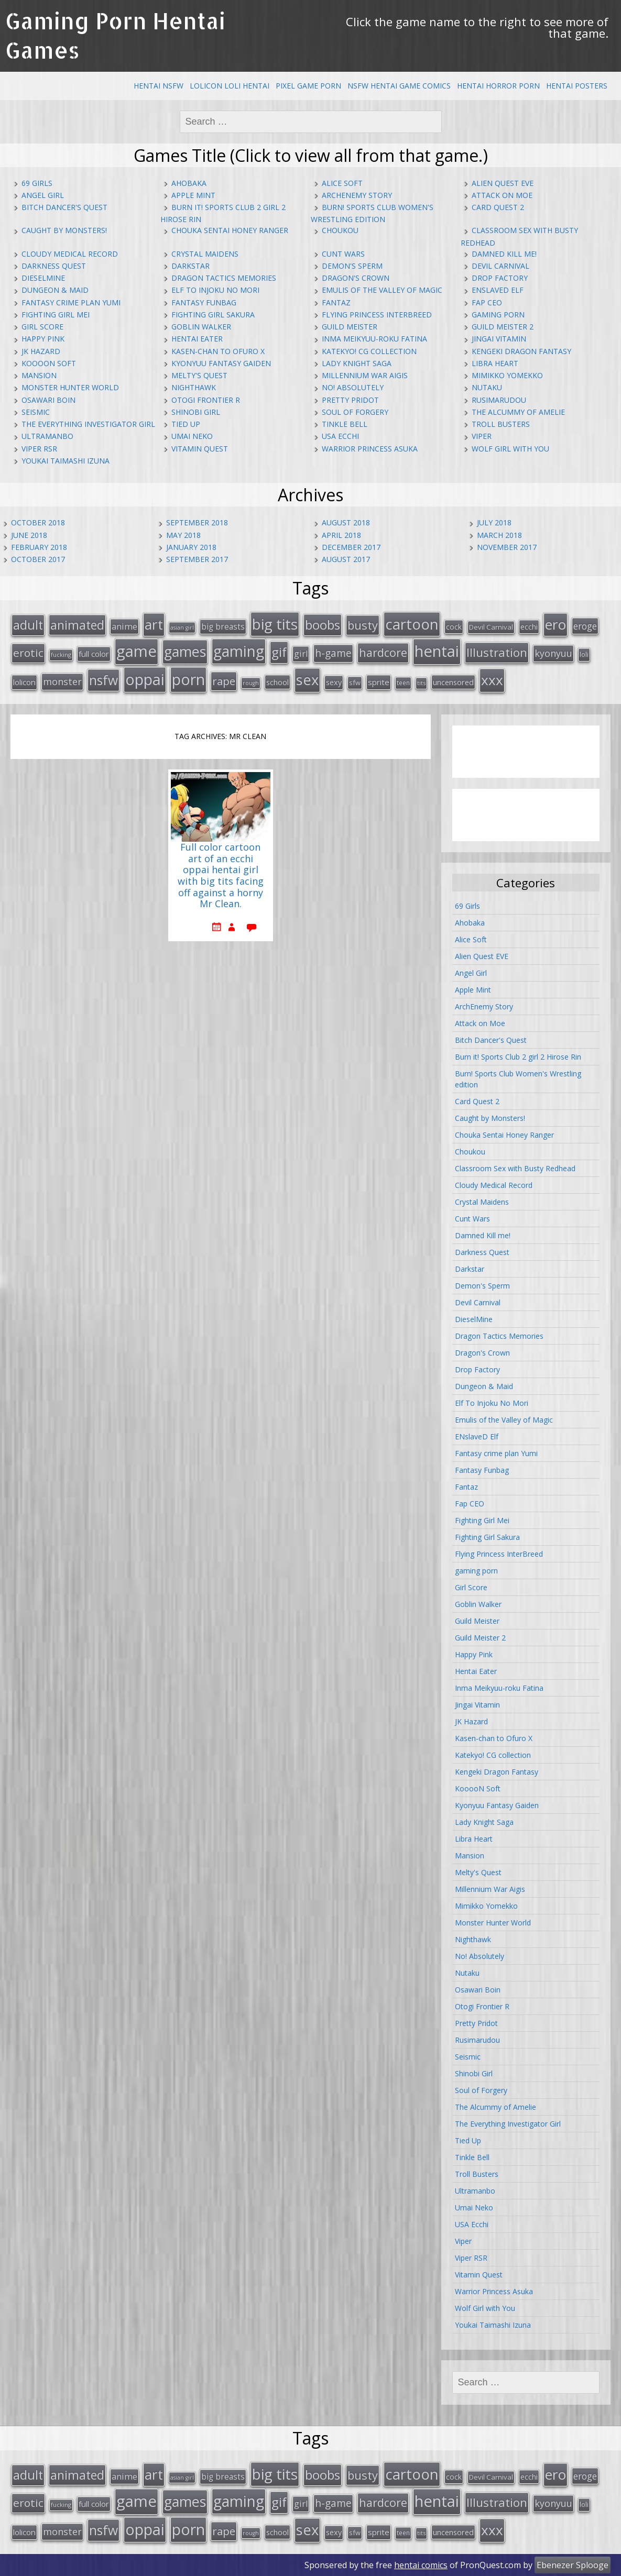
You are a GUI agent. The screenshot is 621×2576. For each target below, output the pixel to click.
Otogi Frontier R (205, 400)
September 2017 (197, 559)
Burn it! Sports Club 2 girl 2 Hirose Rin (518, 1057)
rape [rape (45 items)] (223, 681)
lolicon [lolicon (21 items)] (24, 682)
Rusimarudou (499, 400)
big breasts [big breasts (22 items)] (223, 626)
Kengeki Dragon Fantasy (521, 351)
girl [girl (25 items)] (301, 653)
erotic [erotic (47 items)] (28, 652)
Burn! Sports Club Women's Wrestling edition (518, 1079)
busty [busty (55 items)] (362, 625)
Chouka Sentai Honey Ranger (229, 230)
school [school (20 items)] (277, 682)
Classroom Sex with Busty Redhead (515, 1168)
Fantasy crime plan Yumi (71, 302)
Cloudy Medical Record (69, 254)
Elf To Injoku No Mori (215, 290)
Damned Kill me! (504, 254)
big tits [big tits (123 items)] (275, 624)
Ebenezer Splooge (572, 2565)
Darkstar (190, 266)
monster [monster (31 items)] (62, 681)
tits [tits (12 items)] (421, 683)
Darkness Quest (53, 266)
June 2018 (29, 535)
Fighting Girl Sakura (213, 315)
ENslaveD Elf (498, 290)
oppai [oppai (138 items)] (145, 679)
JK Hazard (40, 351)
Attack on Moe (502, 195)
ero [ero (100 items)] (555, 624)
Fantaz (336, 302)
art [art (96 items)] (154, 624)
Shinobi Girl (195, 412)
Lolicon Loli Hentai (229, 86)
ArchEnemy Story (357, 195)
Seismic (35, 412)
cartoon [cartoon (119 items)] (412, 624)
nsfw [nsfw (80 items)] (103, 680)
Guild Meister (349, 327)
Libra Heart (495, 363)
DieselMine (43, 278)
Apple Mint (193, 195)
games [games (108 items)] (185, 651)
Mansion (39, 375)
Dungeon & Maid (55, 290)
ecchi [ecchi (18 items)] (529, 627)
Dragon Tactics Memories (223, 278)
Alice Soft (342, 183)
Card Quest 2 (498, 207)
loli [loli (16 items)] (584, 654)
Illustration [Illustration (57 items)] (496, 652)
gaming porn (498, 315)
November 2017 (507, 547)
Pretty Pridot (350, 400)
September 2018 (197, 522)
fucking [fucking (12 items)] (61, 654)
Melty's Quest (199, 375)
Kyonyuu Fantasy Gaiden (221, 363)
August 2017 (346, 559)
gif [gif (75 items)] (279, 651)
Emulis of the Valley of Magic (382, 290)
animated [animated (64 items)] (77, 625)
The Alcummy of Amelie (518, 412)
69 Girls (36, 183)
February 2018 (39, 547)
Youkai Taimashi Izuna (65, 461)
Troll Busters (501, 424)
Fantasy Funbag (203, 302)
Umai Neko (192, 436)
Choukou (340, 230)
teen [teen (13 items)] (403, 682)
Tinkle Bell (344, 424)
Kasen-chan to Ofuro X (218, 351)
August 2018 (346, 522)
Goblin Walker (201, 327)
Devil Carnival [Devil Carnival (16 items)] (491, 627)
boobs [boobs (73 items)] (322, 624)
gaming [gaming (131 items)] (238, 651)
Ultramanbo (47, 436)
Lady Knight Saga (356, 363)
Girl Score (42, 327)
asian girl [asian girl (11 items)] (182, 627)
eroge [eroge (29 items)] (585, 626)
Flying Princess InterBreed (377, 315)
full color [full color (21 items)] (94, 653)
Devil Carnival (500, 266)
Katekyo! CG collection (369, 351)
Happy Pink (42, 339)
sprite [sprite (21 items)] (378, 682)
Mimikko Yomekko (507, 375)
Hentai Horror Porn (498, 86)
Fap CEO (487, 302)
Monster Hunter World (70, 387)
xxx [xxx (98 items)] (492, 679)
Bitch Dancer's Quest (64, 207)
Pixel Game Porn (308, 86)
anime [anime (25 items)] (124, 626)
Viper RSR (39, 449)
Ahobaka (188, 183)
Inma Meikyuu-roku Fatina (374, 339)
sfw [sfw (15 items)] (355, 682)
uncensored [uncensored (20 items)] (453, 682)
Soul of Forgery (355, 412)
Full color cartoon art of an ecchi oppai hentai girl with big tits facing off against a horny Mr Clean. (221, 876)
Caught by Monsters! (64, 230)
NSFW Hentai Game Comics (399, 86)
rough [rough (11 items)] (251, 683)
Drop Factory (500, 278)
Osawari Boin (48, 400)
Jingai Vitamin (499, 339)
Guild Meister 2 (502, 327)
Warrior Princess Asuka (370, 449)
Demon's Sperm (352, 266)
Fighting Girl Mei (55, 315)
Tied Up (185, 424)
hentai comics (421, 2565)
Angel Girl (42, 195)
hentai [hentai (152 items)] (437, 651)
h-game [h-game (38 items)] (333, 653)
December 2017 (351, 547)
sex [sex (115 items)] (307, 679)
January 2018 (191, 547)
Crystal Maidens (204, 254)
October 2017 (38, 559)
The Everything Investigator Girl (88, 424)
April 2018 (341, 535)
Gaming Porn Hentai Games (115, 35)
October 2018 (38, 522)
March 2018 (499, 535)
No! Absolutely (353, 387)
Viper (482, 436)
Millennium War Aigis (365, 375)
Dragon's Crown (355, 278)
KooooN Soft (48, 363)
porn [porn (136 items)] (188, 679)
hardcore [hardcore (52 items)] (383, 652)
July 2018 (494, 522)
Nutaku (487, 387)
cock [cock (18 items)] (454, 627)
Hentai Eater (197, 339)
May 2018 (183, 535)
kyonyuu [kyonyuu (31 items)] (553, 653)
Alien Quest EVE (502, 183)
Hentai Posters (576, 86)
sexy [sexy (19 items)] (334, 682)
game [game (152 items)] (136, 651)
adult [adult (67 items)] (28, 625)
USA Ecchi (340, 436)
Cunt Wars (343, 254)
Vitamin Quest (199, 449)
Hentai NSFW (158, 86)
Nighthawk (193, 387)
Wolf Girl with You (510, 449)
